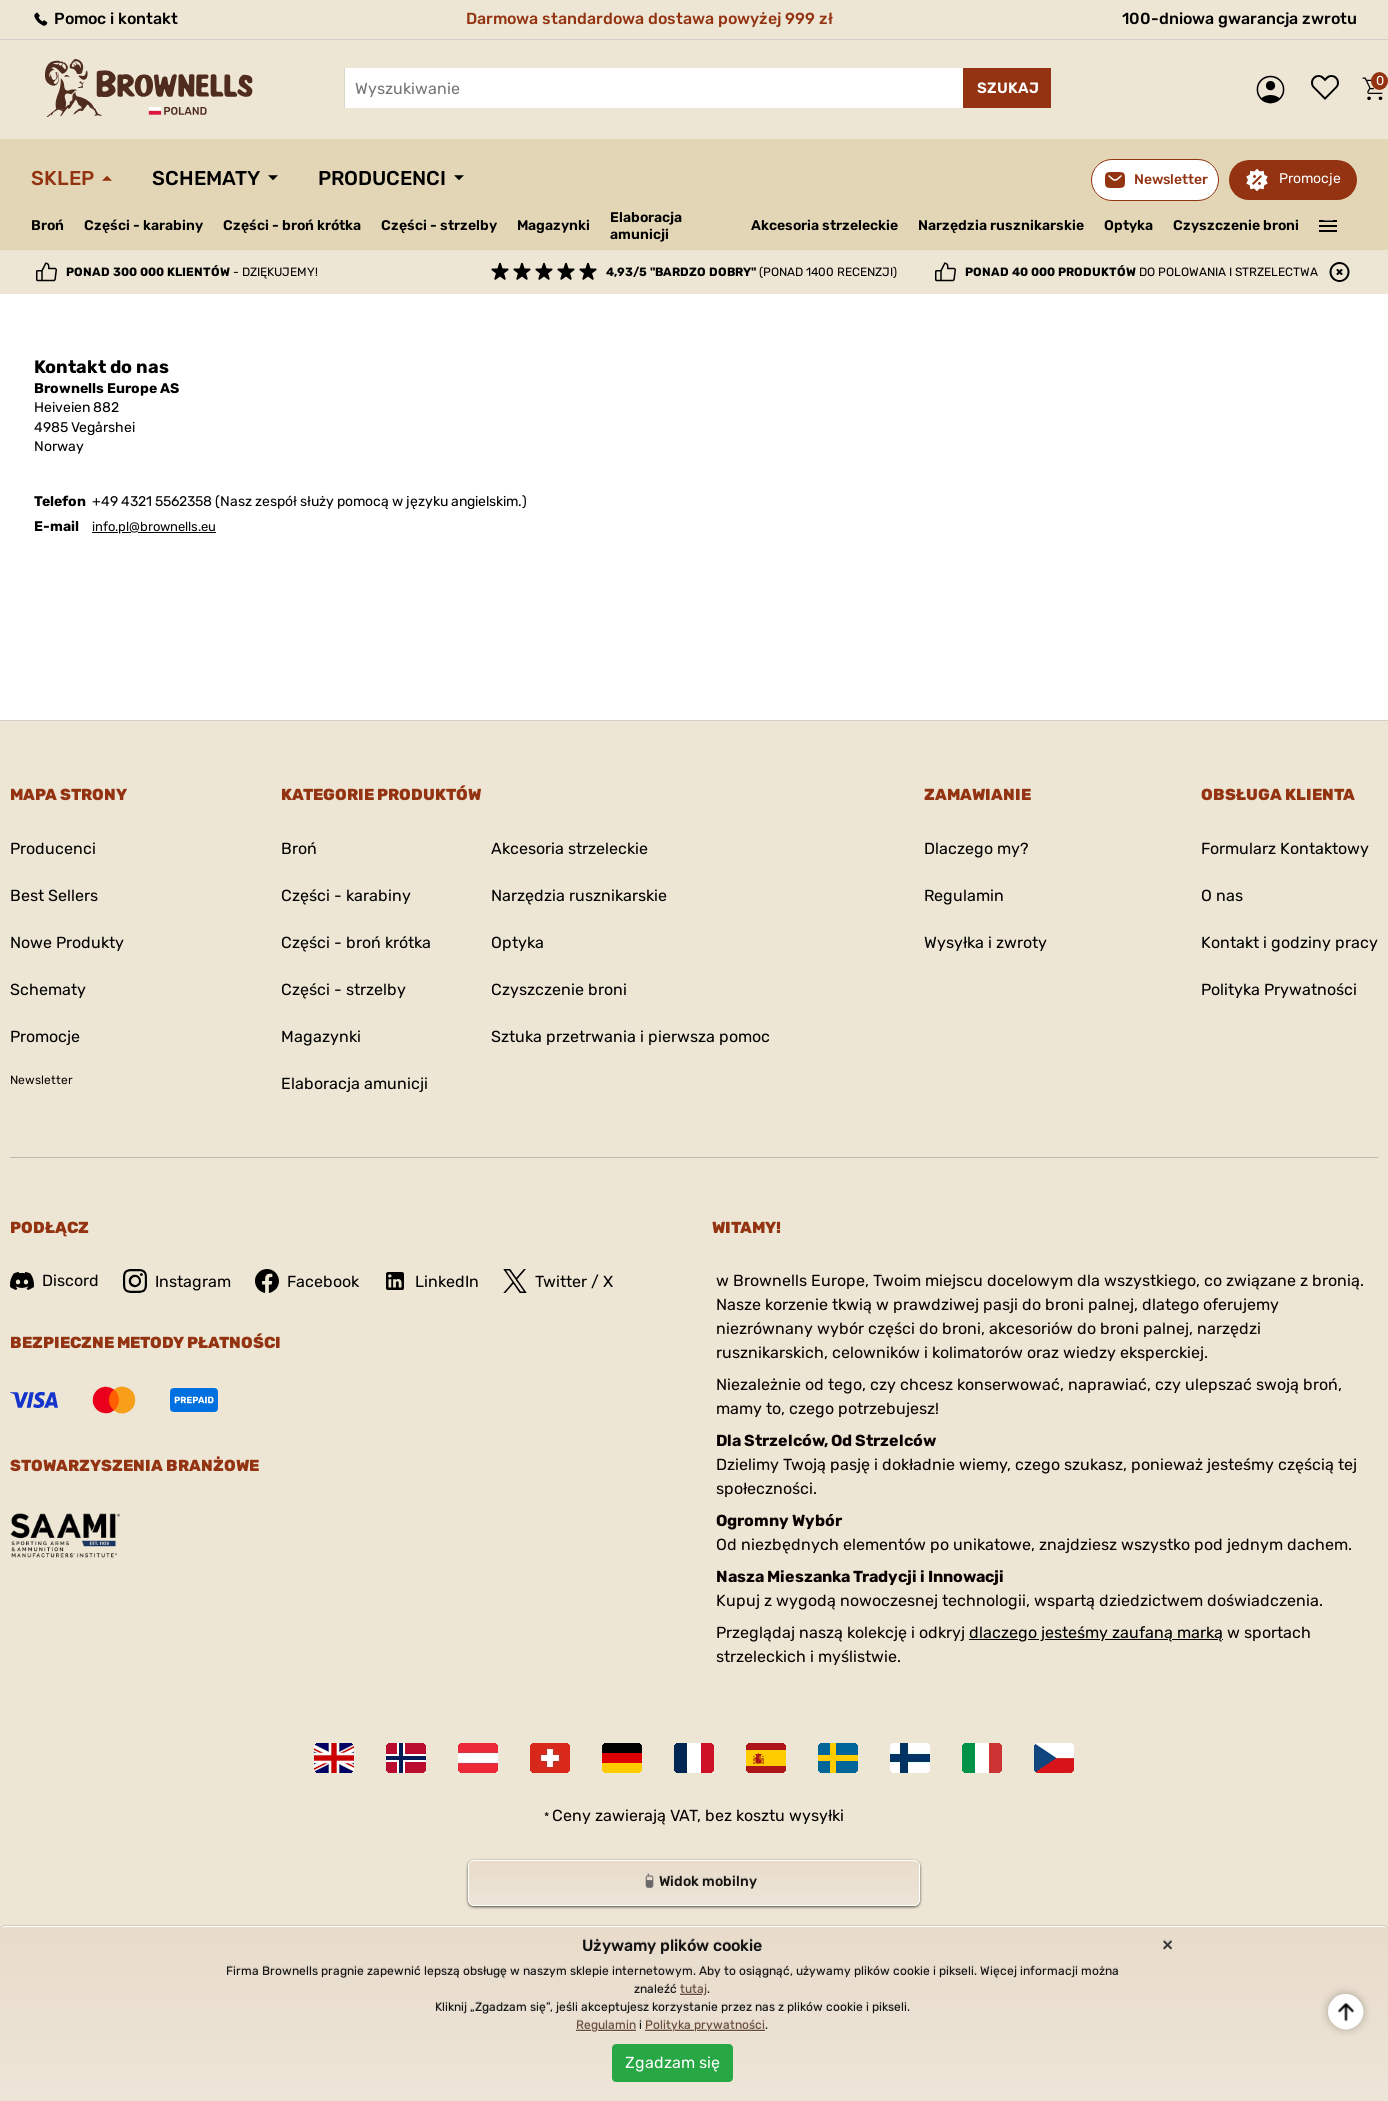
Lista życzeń (1330, 89)
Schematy (206, 178)
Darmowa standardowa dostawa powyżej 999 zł (649, 18)
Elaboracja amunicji (646, 226)
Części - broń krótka (292, 225)
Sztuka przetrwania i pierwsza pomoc (630, 1036)
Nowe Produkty (67, 942)
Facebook (307, 1281)
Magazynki (553, 225)
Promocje (1310, 178)
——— (1328, 224)
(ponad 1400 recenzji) (751, 272)
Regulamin (964, 895)
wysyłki (816, 1815)
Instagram (177, 1281)
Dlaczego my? (976, 848)
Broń (47, 225)
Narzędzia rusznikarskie (1001, 225)
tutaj (693, 1989)
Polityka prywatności (705, 2025)
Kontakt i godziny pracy (1289, 942)
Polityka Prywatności (1279, 989)
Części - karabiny (143, 225)
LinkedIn (431, 1281)
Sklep (62, 178)
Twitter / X (558, 1281)
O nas (1222, 895)
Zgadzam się (672, 2062)
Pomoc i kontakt (104, 18)
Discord (54, 1280)
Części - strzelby (439, 225)
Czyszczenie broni (1236, 225)
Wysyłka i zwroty (985, 942)
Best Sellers (54, 895)
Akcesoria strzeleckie (824, 225)
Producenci (382, 178)
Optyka (1128, 225)
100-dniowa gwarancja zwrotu (1239, 18)
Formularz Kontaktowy (1285, 848)
